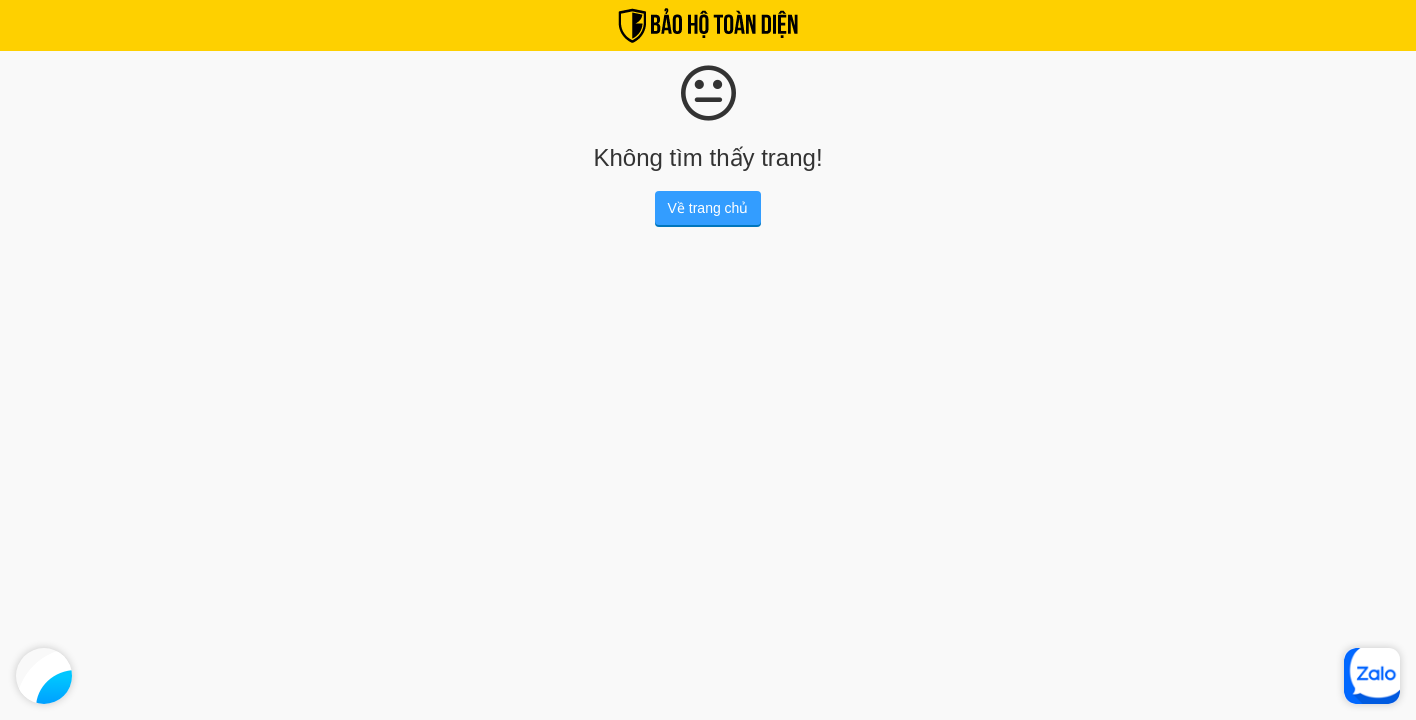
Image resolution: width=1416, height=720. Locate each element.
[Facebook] (44, 676)
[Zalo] (1372, 676)
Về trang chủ (708, 208)
